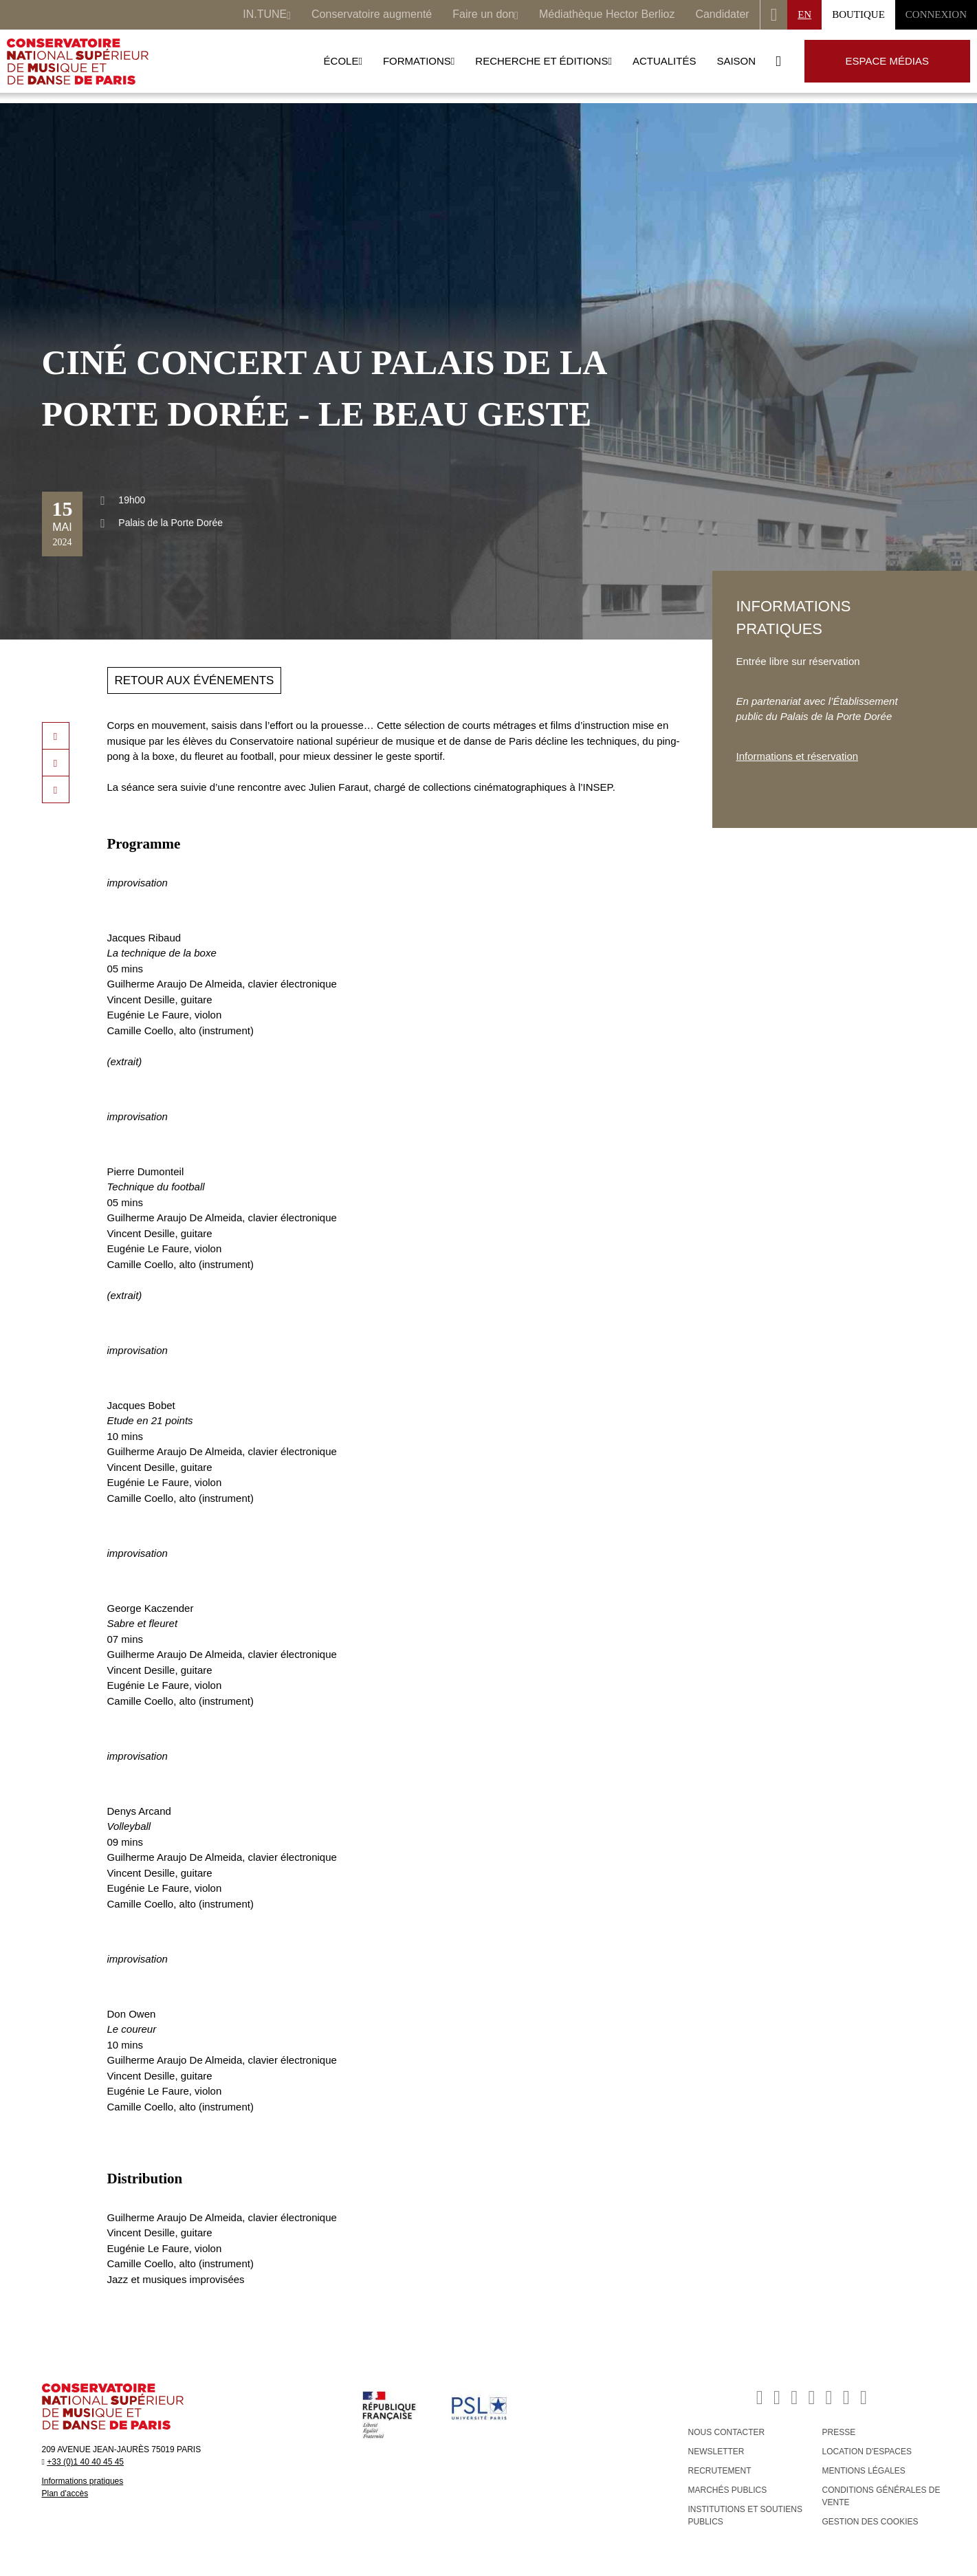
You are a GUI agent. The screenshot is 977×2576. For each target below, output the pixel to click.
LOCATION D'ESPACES (867, 2451)
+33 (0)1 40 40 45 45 (85, 2462)
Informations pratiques (83, 2481)
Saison (736, 61)
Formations (418, 61)
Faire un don (485, 16)
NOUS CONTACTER (726, 2432)
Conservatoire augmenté (371, 14)
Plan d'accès (65, 2493)
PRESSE (839, 2432)
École (343, 61)
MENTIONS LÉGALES (863, 2471)
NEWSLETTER (716, 2451)
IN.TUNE (267, 16)
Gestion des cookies (870, 2521)
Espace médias (887, 61)
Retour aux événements (194, 680)
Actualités (664, 61)
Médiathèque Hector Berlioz (606, 14)
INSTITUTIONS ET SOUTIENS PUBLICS (745, 2515)
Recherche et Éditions (543, 61)
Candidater (722, 14)
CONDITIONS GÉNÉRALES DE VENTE (881, 2496)
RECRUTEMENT (719, 2471)
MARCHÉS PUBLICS (727, 2490)
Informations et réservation (797, 756)
